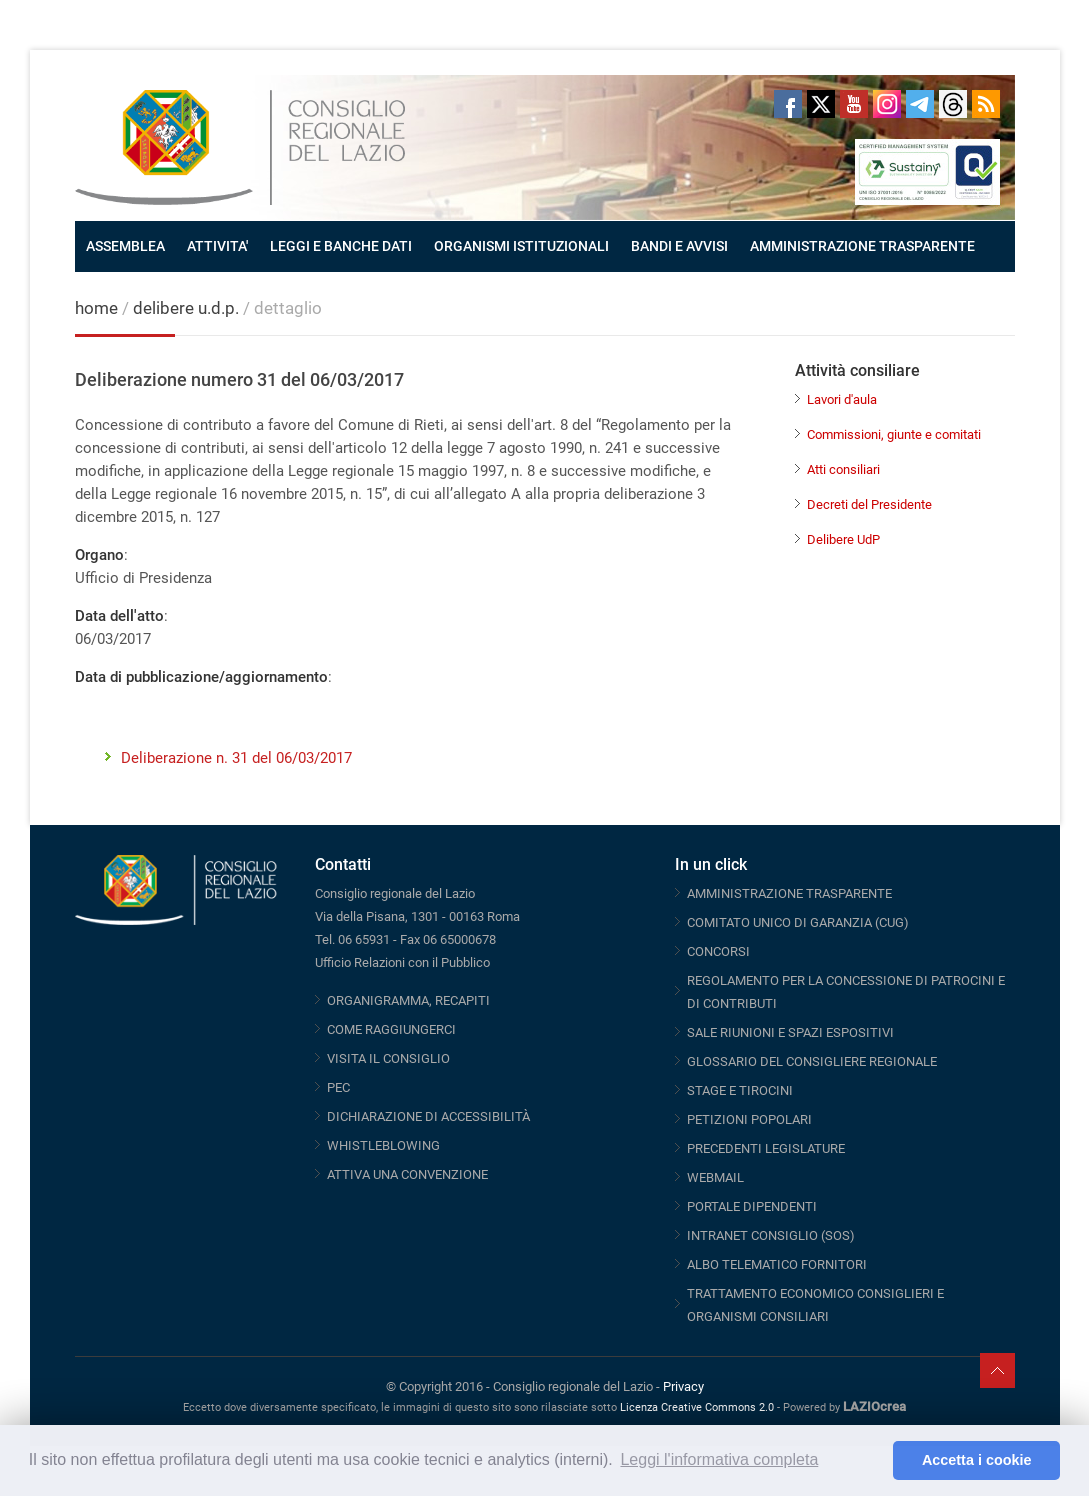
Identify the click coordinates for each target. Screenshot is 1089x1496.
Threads (953, 104)
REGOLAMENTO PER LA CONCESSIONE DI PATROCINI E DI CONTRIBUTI (846, 992)
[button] (872, 1461)
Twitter (821, 104)
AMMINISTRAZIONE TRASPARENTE (862, 246)
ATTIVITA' (217, 246)
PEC (338, 1087)
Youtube (854, 104)
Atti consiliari (843, 469)
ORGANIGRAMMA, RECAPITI (408, 1000)
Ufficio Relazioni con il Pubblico (402, 962)
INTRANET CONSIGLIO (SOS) (771, 1235)
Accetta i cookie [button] (977, 1460)
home (96, 308)
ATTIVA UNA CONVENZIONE (407, 1174)
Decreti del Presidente (869, 504)
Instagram (887, 104)
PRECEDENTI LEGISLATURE (766, 1148)
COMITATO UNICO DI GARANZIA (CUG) (798, 922)
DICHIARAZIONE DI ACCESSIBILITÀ (428, 1116)
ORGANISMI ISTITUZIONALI (521, 246)
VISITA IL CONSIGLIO (388, 1058)
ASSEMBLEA (125, 246)
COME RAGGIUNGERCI (391, 1029)
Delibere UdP (843, 539)
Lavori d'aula (842, 399)
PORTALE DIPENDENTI (752, 1206)
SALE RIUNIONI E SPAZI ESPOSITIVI (790, 1032)
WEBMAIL (715, 1177)
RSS (986, 104)
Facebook (788, 104)
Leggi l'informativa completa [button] (719, 1459)
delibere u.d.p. (188, 308)
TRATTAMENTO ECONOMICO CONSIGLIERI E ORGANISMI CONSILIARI (815, 1305)
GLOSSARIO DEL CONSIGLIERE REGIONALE (812, 1061)
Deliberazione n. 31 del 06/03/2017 (236, 758)
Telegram (920, 104)
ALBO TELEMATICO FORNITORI (777, 1264)
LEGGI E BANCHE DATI (341, 246)
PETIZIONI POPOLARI (749, 1119)
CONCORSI (718, 951)
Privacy (683, 1386)
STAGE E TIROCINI (740, 1090)
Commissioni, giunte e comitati (894, 434)
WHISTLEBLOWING (383, 1145)
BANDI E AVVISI (679, 246)
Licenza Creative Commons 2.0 (697, 1407)
